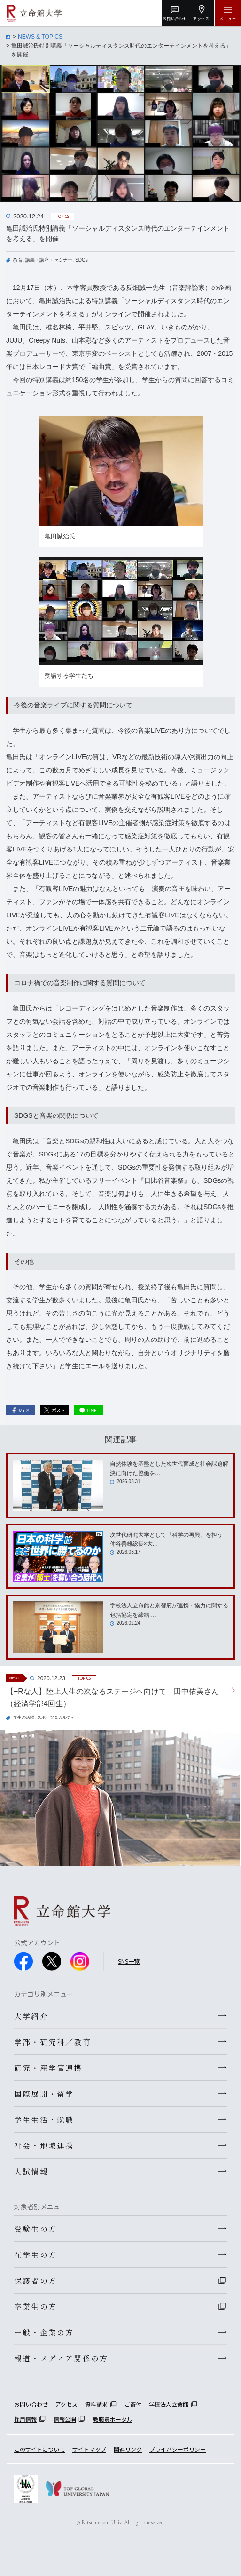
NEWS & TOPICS (40, 36)
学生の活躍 (23, 1717)
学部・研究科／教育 (52, 2041)
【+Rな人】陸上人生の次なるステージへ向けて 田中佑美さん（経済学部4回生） (112, 1697)
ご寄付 (132, 2404)
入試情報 (31, 2171)
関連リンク (128, 2449)
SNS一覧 (129, 1961)
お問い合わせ (31, 2404)
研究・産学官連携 (48, 2067)
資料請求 (96, 2404)
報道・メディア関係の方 (61, 2358)
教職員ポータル (112, 2419)
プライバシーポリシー (177, 2449)
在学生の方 (35, 2254)
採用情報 (25, 2419)
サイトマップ (89, 2449)
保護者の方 (35, 2280)
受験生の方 (35, 2228)
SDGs (81, 260)
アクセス (66, 2404)
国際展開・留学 (44, 2093)
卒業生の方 (35, 2306)
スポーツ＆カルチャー (58, 1717)
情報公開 (65, 2419)
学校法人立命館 (168, 2404)
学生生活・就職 (44, 2119)
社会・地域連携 (44, 2145)
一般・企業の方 (44, 2332)
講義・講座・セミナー (48, 260)
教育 (18, 260)
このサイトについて (39, 2449)
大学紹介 (31, 2016)
